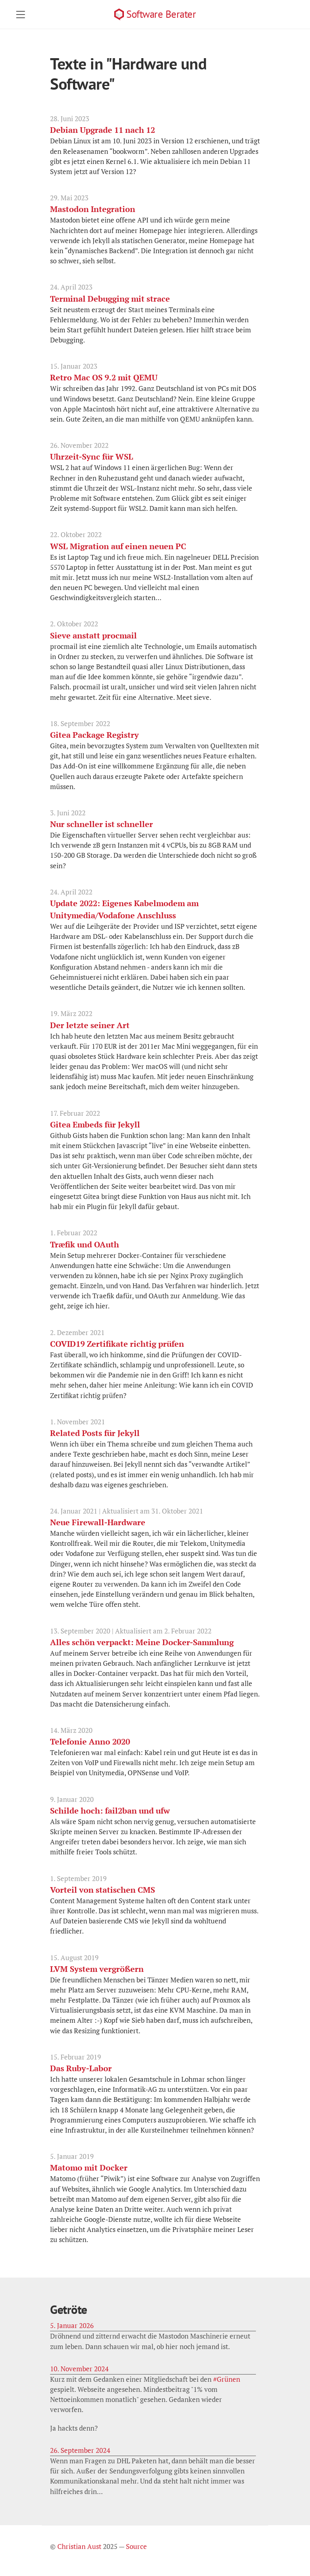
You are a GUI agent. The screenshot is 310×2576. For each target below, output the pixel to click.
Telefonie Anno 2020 (90, 1741)
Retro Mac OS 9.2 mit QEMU (103, 377)
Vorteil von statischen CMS (102, 1889)
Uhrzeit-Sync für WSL (91, 456)
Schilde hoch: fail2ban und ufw (110, 1810)
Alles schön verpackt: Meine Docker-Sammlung (142, 1642)
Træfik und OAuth (84, 1244)
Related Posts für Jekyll (95, 1433)
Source (136, 2546)
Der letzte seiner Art (90, 1025)
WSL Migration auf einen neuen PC (118, 546)
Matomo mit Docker (89, 2167)
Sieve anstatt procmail (93, 635)
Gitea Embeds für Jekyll (95, 1124)
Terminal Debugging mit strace (110, 298)
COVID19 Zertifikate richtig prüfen (117, 1343)
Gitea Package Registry (94, 734)
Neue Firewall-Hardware (97, 1522)
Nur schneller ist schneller (101, 824)
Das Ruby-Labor (81, 2068)
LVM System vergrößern (97, 1968)
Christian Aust (79, 2546)
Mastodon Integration (92, 209)
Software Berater (161, 14)
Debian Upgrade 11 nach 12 (102, 129)
